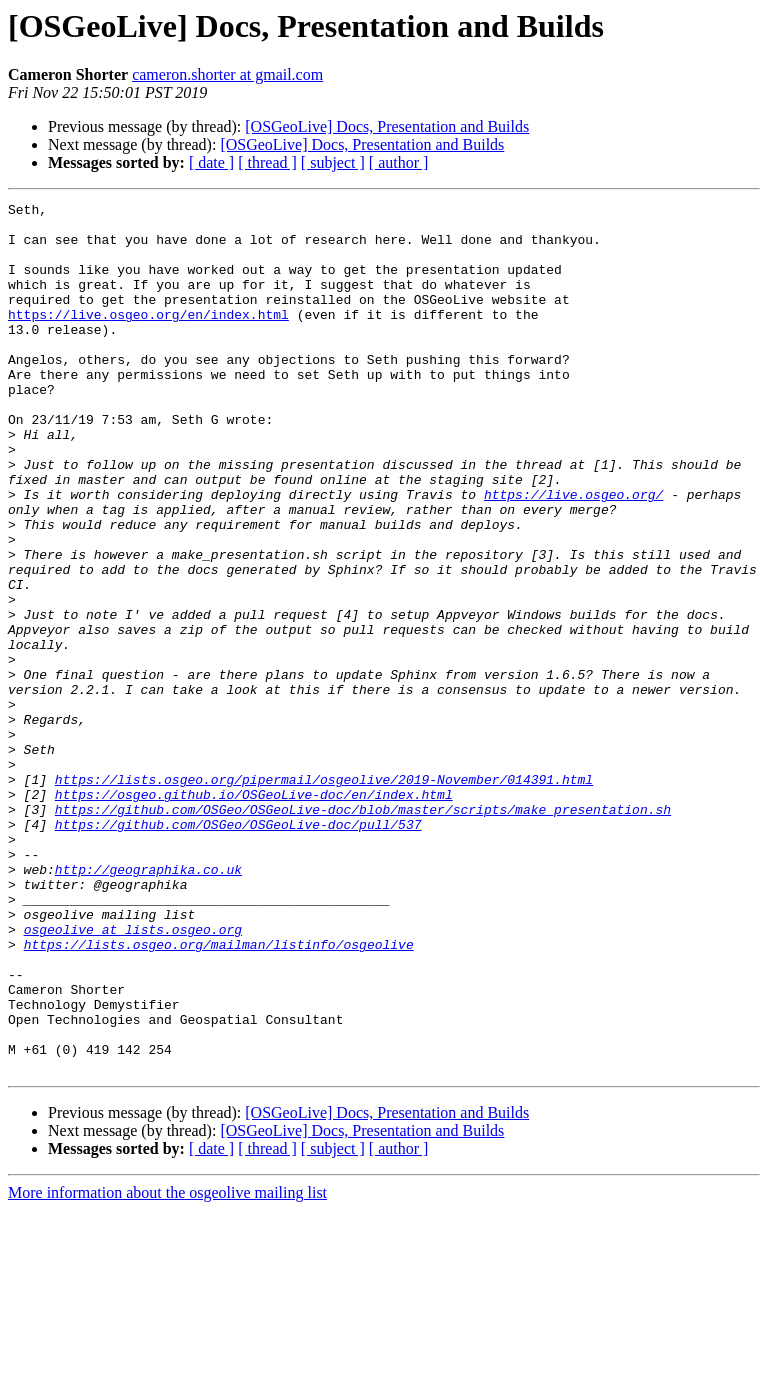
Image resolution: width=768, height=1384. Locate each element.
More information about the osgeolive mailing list (167, 1366)
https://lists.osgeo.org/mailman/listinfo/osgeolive (219, 1094)
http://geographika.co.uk (148, 1004)
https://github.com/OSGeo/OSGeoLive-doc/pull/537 (238, 950)
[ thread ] (267, 162)
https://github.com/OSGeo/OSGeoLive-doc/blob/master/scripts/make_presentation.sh (363, 932)
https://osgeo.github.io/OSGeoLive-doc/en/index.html (254, 914)
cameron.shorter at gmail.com (227, 74)
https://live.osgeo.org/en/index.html (148, 338)
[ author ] (399, 162)
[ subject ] (333, 162)
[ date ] (211, 162)
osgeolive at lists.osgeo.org (133, 1076)
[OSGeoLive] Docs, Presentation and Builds (387, 126)
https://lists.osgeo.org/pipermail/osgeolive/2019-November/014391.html (324, 896)
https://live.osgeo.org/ (573, 554)
